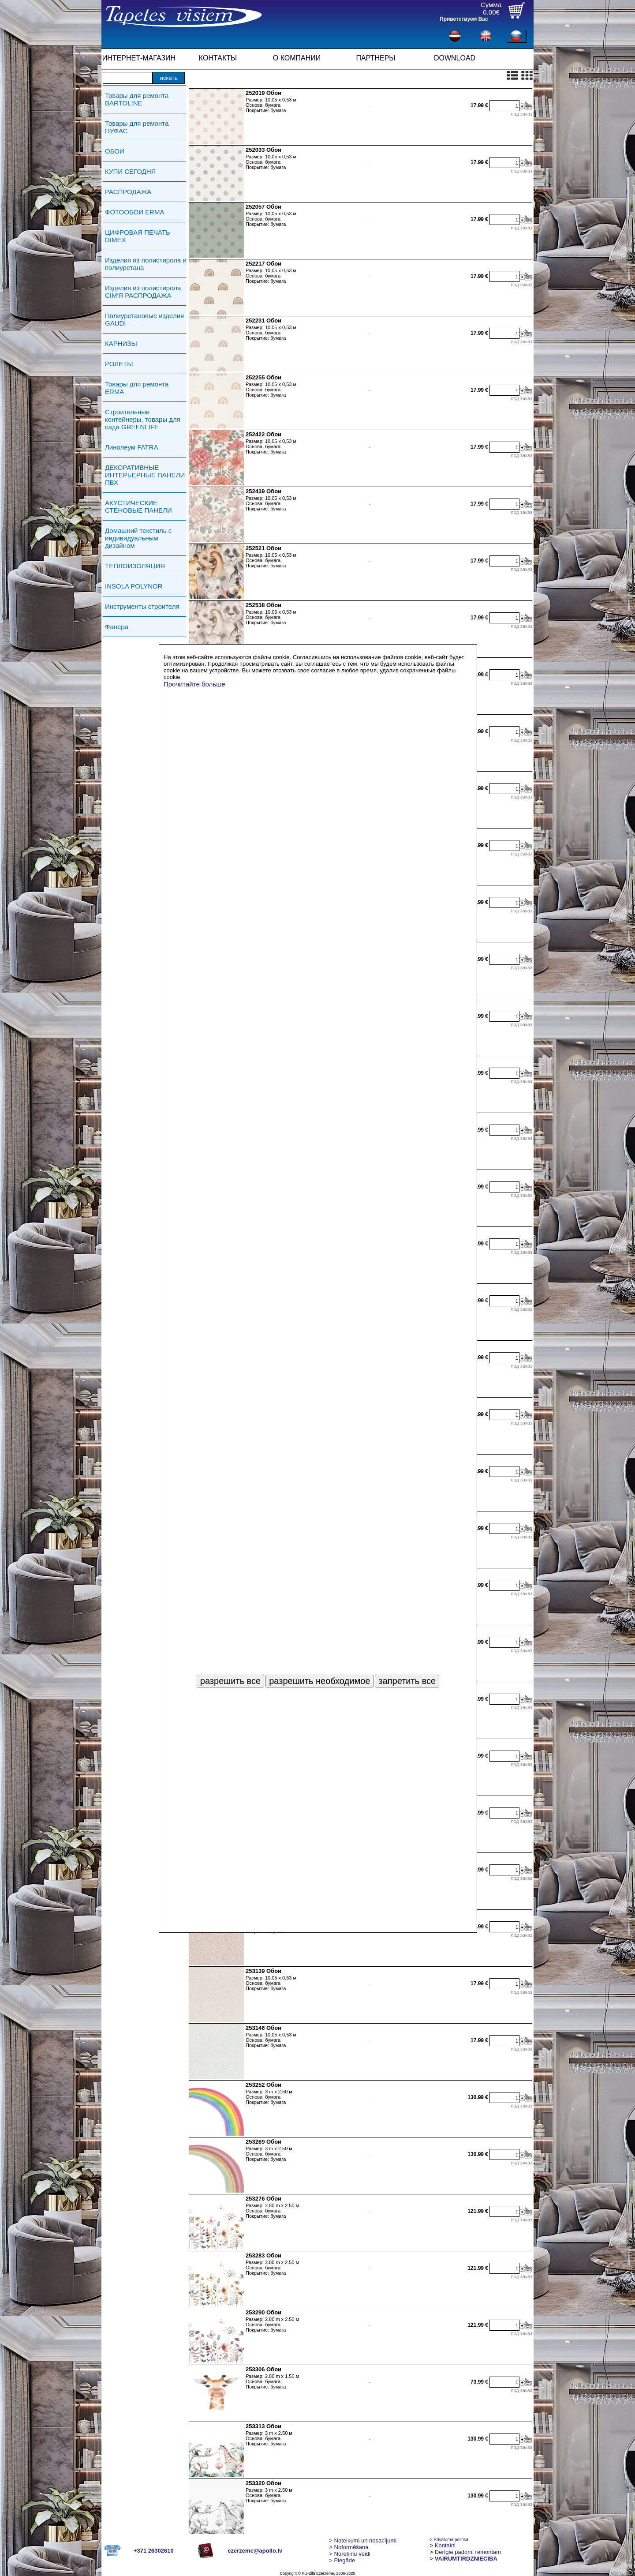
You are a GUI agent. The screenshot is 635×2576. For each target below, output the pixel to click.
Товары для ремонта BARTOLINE (136, 99)
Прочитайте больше (194, 684)
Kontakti (445, 2545)
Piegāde (342, 2560)
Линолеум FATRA (131, 447)
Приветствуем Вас (464, 19)
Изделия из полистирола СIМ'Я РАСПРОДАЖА (143, 291)
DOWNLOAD (454, 58)
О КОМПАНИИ (297, 58)
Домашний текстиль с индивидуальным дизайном (138, 538)
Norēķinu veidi (349, 2553)
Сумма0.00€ (491, 8)
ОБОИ (114, 151)
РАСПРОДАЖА (128, 191)
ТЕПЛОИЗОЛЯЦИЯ (135, 566)
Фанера (116, 626)
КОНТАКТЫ (218, 58)
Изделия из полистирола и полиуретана (146, 263)
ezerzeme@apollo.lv (255, 2550)
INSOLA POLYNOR (134, 586)
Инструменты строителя (142, 606)
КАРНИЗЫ (121, 343)
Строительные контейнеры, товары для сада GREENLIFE (142, 419)
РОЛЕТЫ (119, 363)
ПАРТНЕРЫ (376, 58)
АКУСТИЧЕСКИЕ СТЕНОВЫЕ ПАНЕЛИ (138, 506)
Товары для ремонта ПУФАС (136, 127)
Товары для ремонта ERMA (136, 387)
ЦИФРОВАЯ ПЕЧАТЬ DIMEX (137, 236)
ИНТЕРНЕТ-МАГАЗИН (139, 58)
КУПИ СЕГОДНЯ (130, 171)
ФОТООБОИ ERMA (134, 212)
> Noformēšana (348, 2547)
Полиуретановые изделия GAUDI (144, 319)
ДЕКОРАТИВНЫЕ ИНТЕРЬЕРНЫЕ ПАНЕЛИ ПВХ (145, 475)
